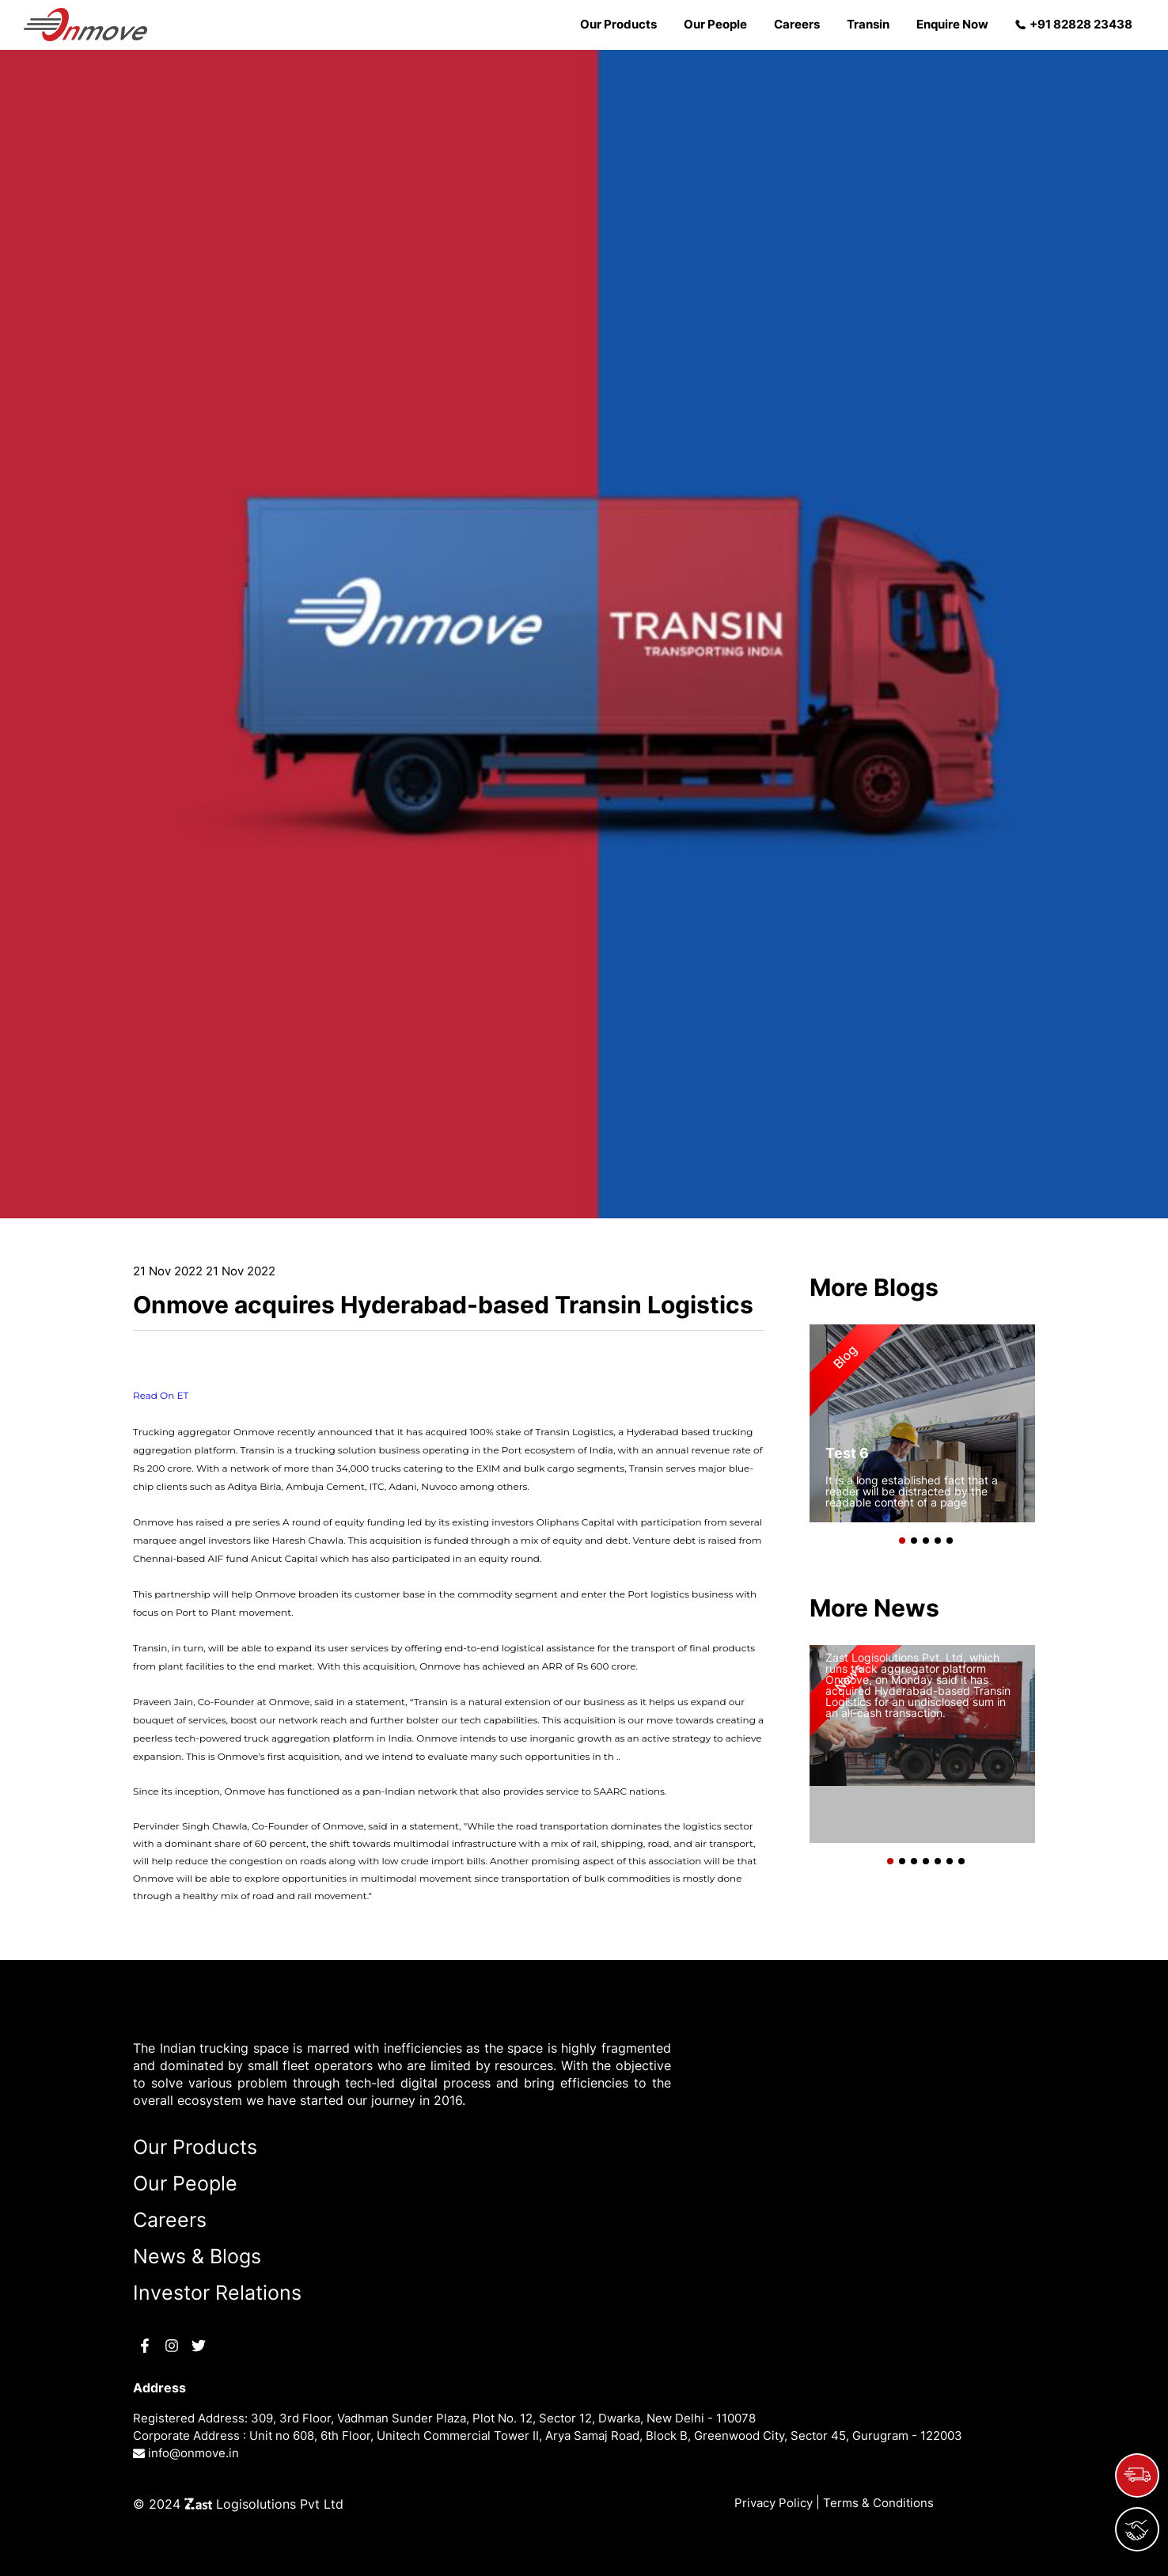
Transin (868, 24)
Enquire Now (952, 24)
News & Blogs (197, 2256)
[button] (898, 1537)
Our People (715, 24)
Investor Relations (217, 2292)
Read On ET (160, 1395)
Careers (797, 24)
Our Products (618, 24)
